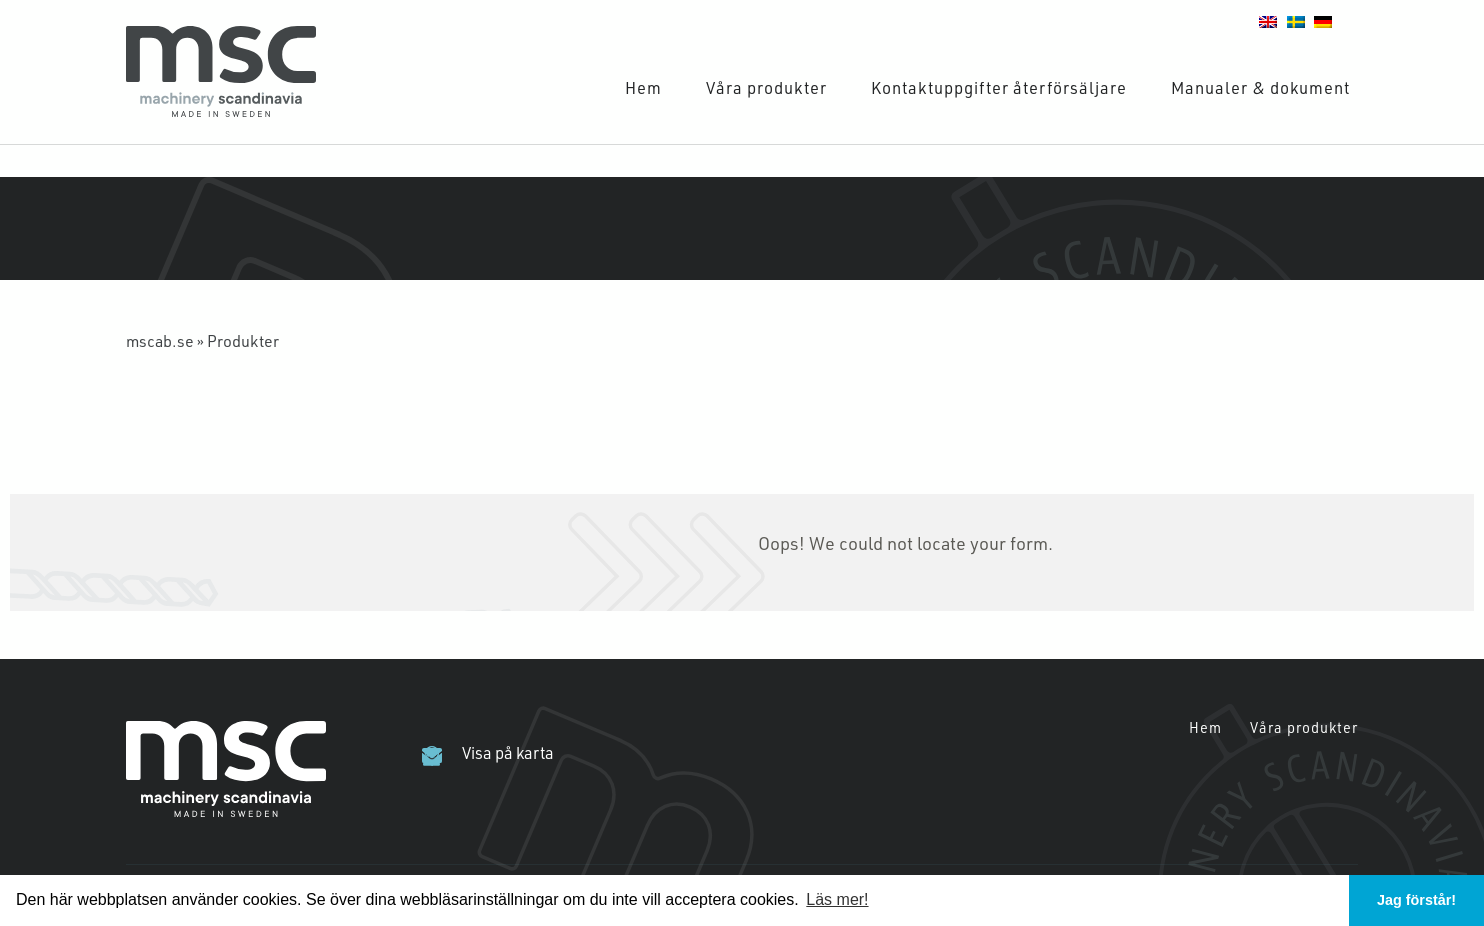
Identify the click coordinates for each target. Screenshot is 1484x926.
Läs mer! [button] (837, 899)
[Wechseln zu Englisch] (1268, 20)
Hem (643, 87)
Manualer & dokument (1260, 87)
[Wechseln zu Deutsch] (1323, 20)
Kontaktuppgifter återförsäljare (999, 87)
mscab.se (160, 340)
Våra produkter (766, 87)
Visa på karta (508, 753)
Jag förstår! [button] (1416, 900)
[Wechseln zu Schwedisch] (1296, 20)
